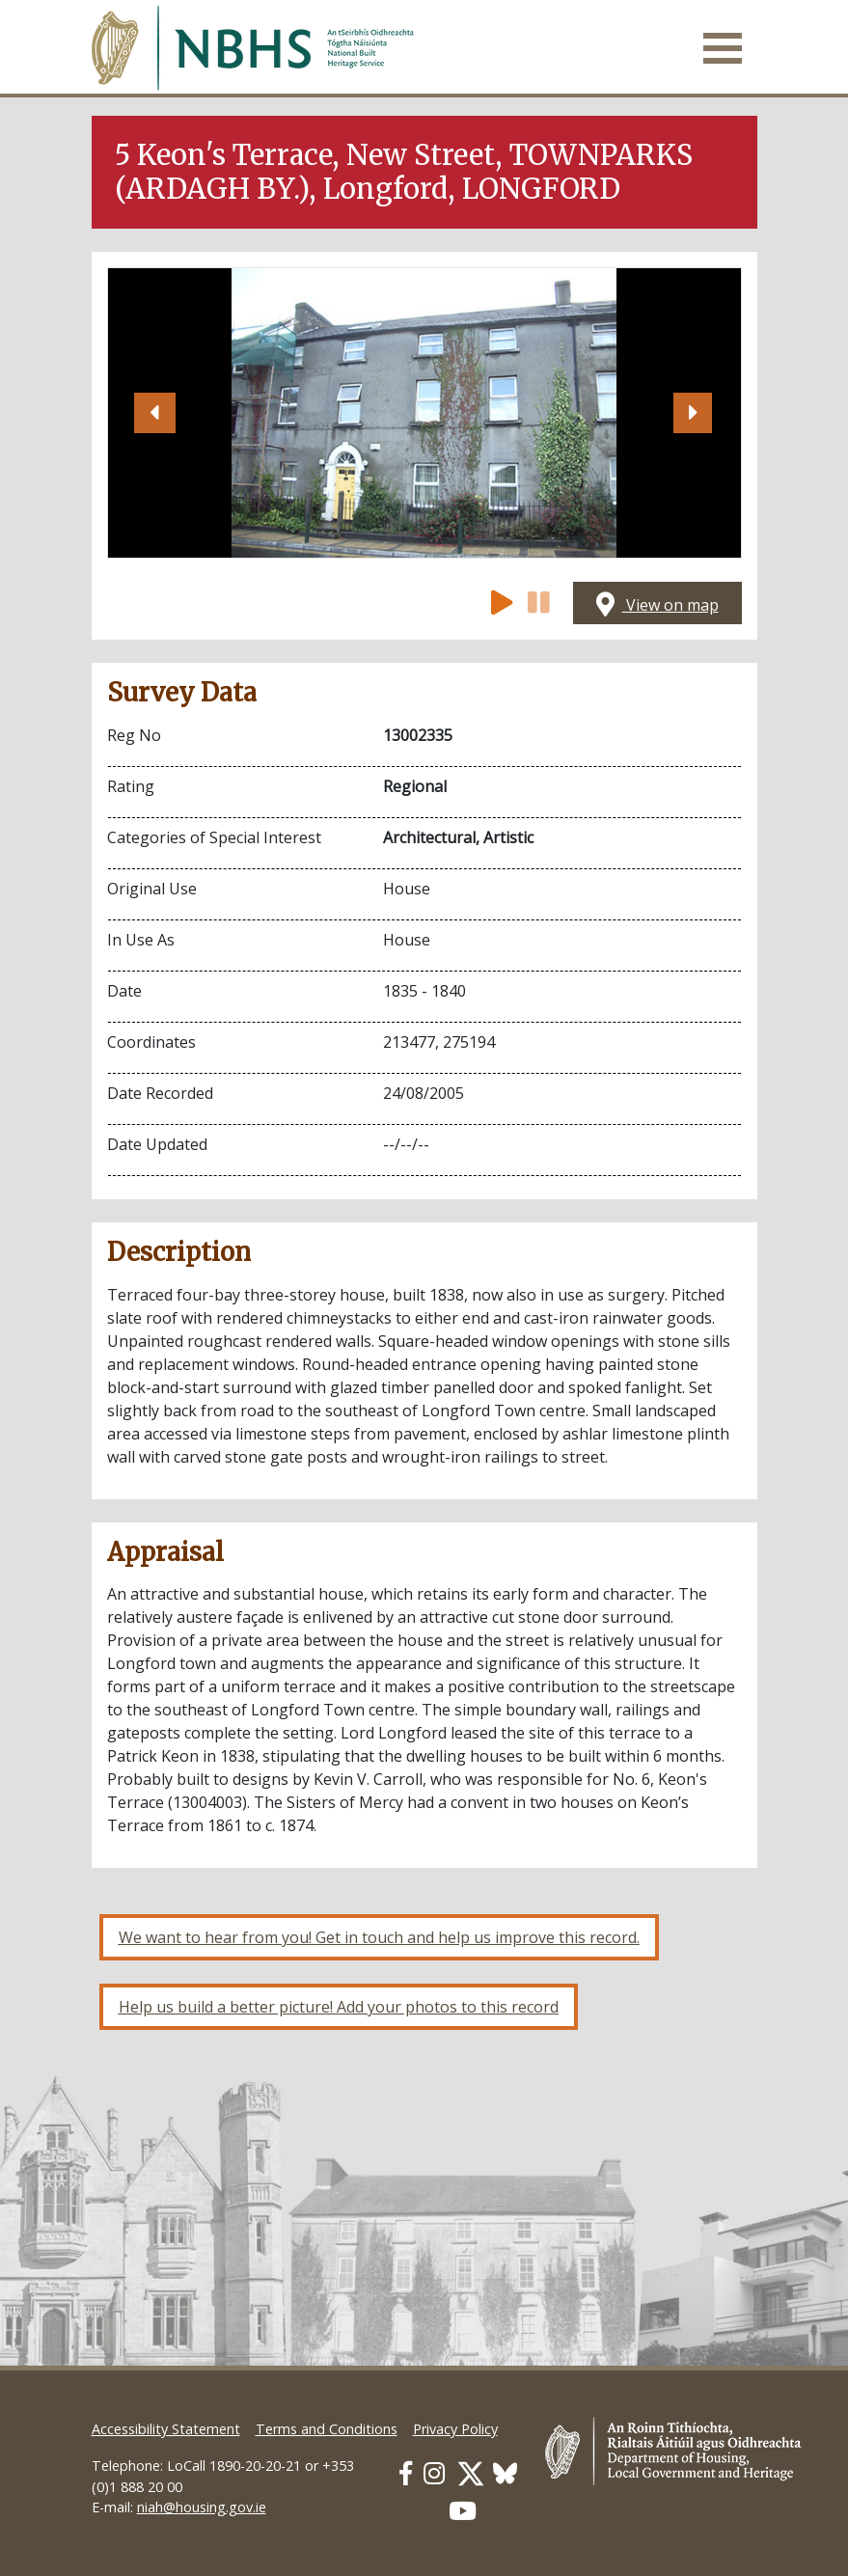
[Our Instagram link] (434, 2473)
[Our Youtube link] (463, 2511)
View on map (657, 604)
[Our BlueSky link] (505, 2473)
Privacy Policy (455, 2429)
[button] (155, 413)
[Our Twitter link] (470, 2473)
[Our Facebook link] (405, 2473)
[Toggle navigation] (722, 48)
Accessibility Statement (166, 2429)
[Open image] (424, 413)
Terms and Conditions (326, 2429)
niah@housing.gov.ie (201, 2507)
